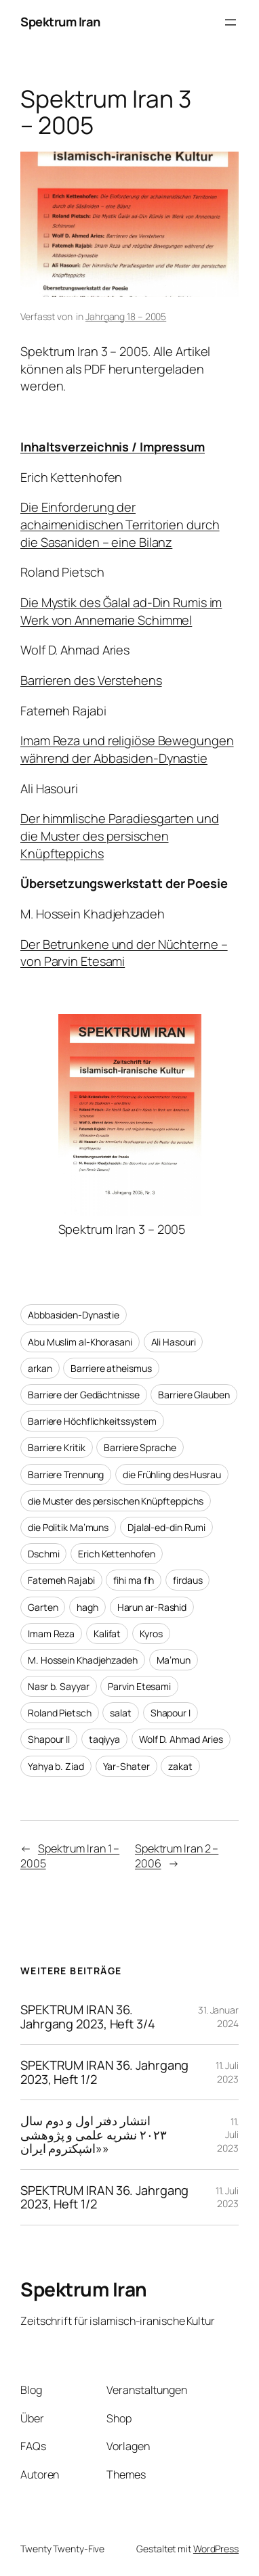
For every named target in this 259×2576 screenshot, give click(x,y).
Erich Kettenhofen (116, 1553)
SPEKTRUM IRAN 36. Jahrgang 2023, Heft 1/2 (104, 2072)
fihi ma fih (133, 1580)
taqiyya (104, 1739)
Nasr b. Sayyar (58, 1686)
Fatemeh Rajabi (61, 1580)
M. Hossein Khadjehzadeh (83, 1659)
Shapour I (171, 1712)
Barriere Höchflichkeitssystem (92, 1421)
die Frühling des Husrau (172, 1474)
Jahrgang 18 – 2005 (125, 316)
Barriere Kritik (56, 1447)
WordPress (216, 2548)
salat (121, 1712)
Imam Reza (51, 1633)
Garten (43, 1607)
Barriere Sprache (140, 1447)
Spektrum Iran (60, 22)
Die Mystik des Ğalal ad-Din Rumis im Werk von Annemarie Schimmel (121, 611)
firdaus (187, 1580)
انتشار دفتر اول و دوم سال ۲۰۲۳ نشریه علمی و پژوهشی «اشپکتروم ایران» (93, 2135)
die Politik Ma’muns (68, 1527)
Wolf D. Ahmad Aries (181, 1739)
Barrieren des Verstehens (91, 680)
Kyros (151, 1633)
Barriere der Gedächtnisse (84, 1394)
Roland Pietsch (60, 1712)
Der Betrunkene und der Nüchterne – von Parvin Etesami (124, 953)
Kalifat (107, 1633)
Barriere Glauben (193, 1394)
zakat (180, 1766)
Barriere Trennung (66, 1474)
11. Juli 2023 (227, 2072)
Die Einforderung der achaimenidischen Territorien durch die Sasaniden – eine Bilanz (120, 524)
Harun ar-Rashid (152, 1607)
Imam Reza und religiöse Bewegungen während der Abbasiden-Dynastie (127, 749)
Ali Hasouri (173, 1341)
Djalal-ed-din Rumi (166, 1527)
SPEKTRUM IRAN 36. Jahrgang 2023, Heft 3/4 (87, 2016)
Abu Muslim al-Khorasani (80, 1341)
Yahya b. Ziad (56, 1766)
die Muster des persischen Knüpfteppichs (115, 1500)
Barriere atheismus (111, 1368)
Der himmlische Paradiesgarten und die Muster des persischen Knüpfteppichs (119, 835)
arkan (40, 1368)
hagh (87, 1607)
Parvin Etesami (139, 1686)
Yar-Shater (126, 1766)
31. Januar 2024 (218, 2016)
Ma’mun (174, 1659)
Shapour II (49, 1739)
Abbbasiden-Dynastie (73, 1314)
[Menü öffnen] (230, 22)
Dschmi (43, 1553)
